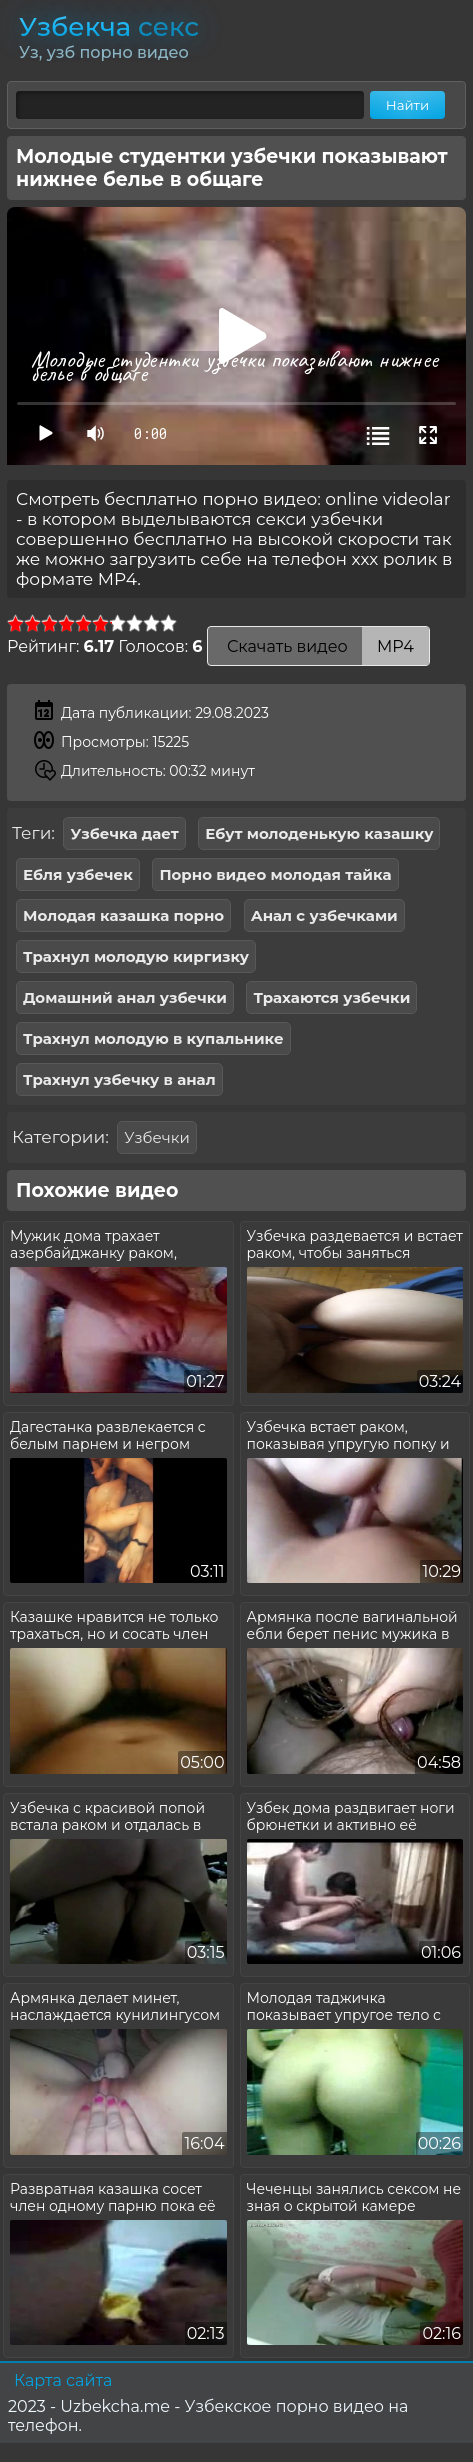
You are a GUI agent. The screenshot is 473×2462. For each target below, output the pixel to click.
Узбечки (156, 1137)
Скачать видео (318, 646)
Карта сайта (63, 2380)
